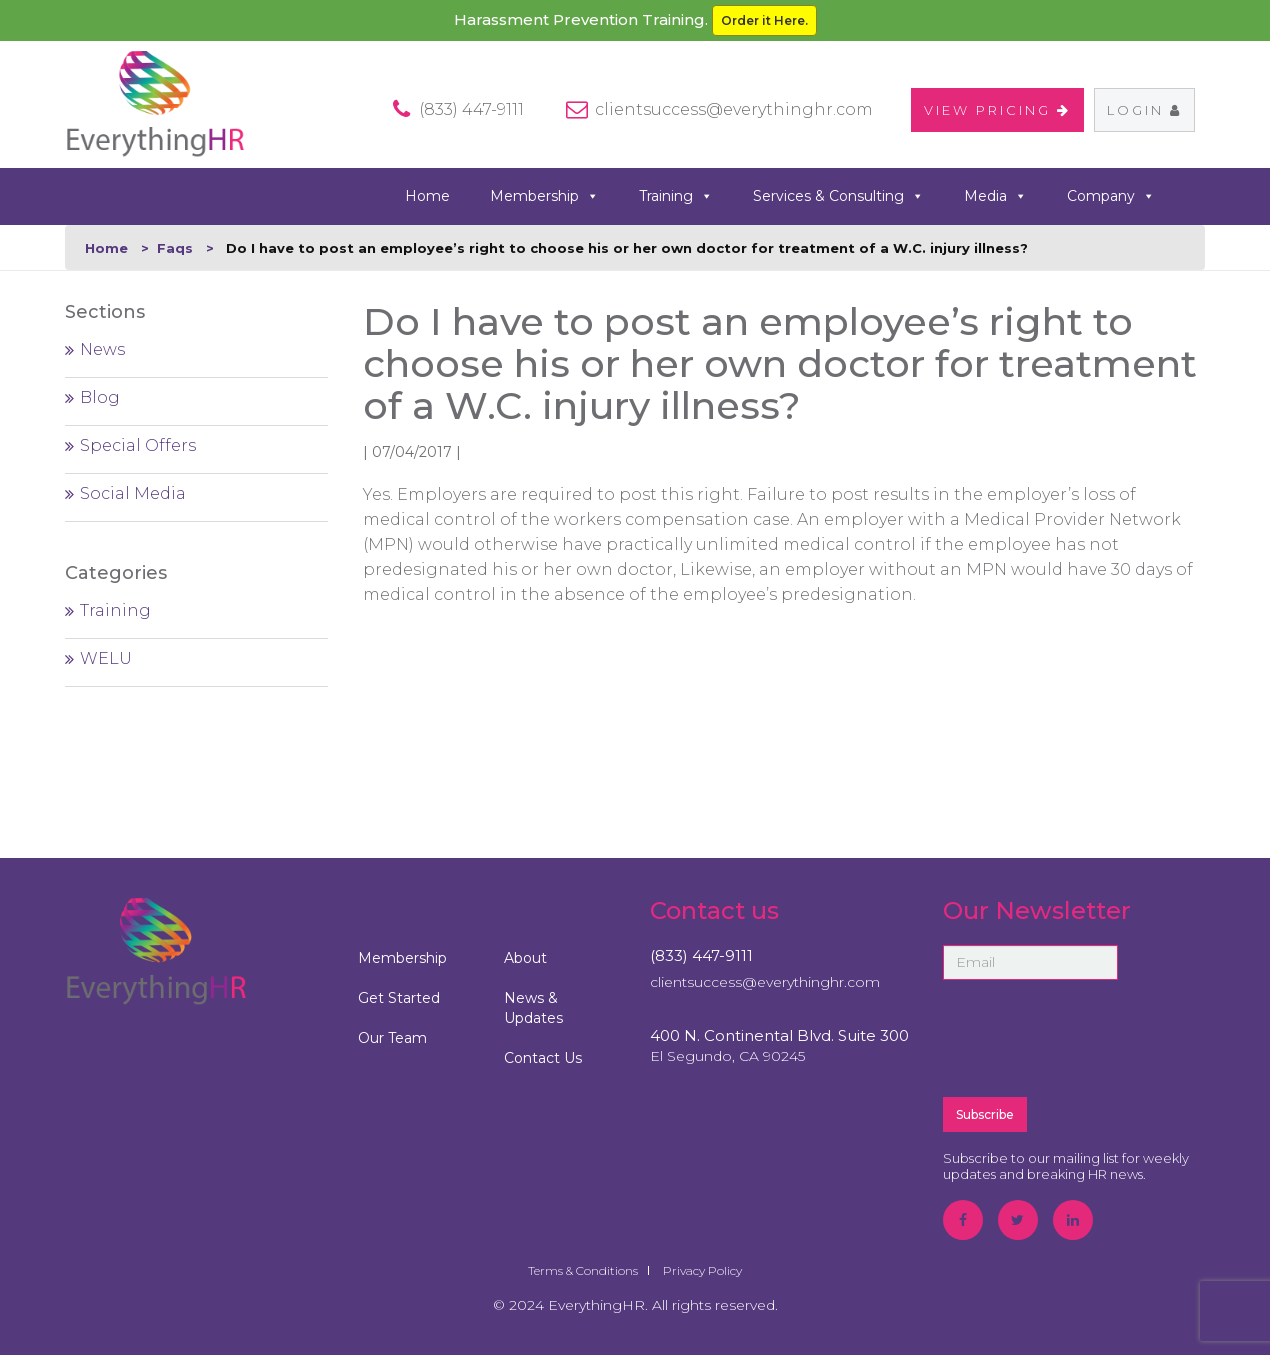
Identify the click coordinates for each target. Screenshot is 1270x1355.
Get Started (399, 998)
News (102, 349)
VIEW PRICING (997, 110)
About (525, 958)
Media (995, 196)
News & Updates (533, 1008)
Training (676, 196)
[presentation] (1095, 1037)
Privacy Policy (702, 1270)
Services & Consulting (838, 196)
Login (1144, 110)
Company (1111, 196)
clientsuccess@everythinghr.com (734, 109)
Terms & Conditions (583, 1270)
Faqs (175, 248)
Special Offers (138, 445)
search (1197, 195)
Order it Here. (764, 20)
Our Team (392, 1038)
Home (427, 196)
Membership (544, 196)
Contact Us (543, 1058)
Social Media (133, 493)
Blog (100, 397)
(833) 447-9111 (701, 955)
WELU (106, 658)
